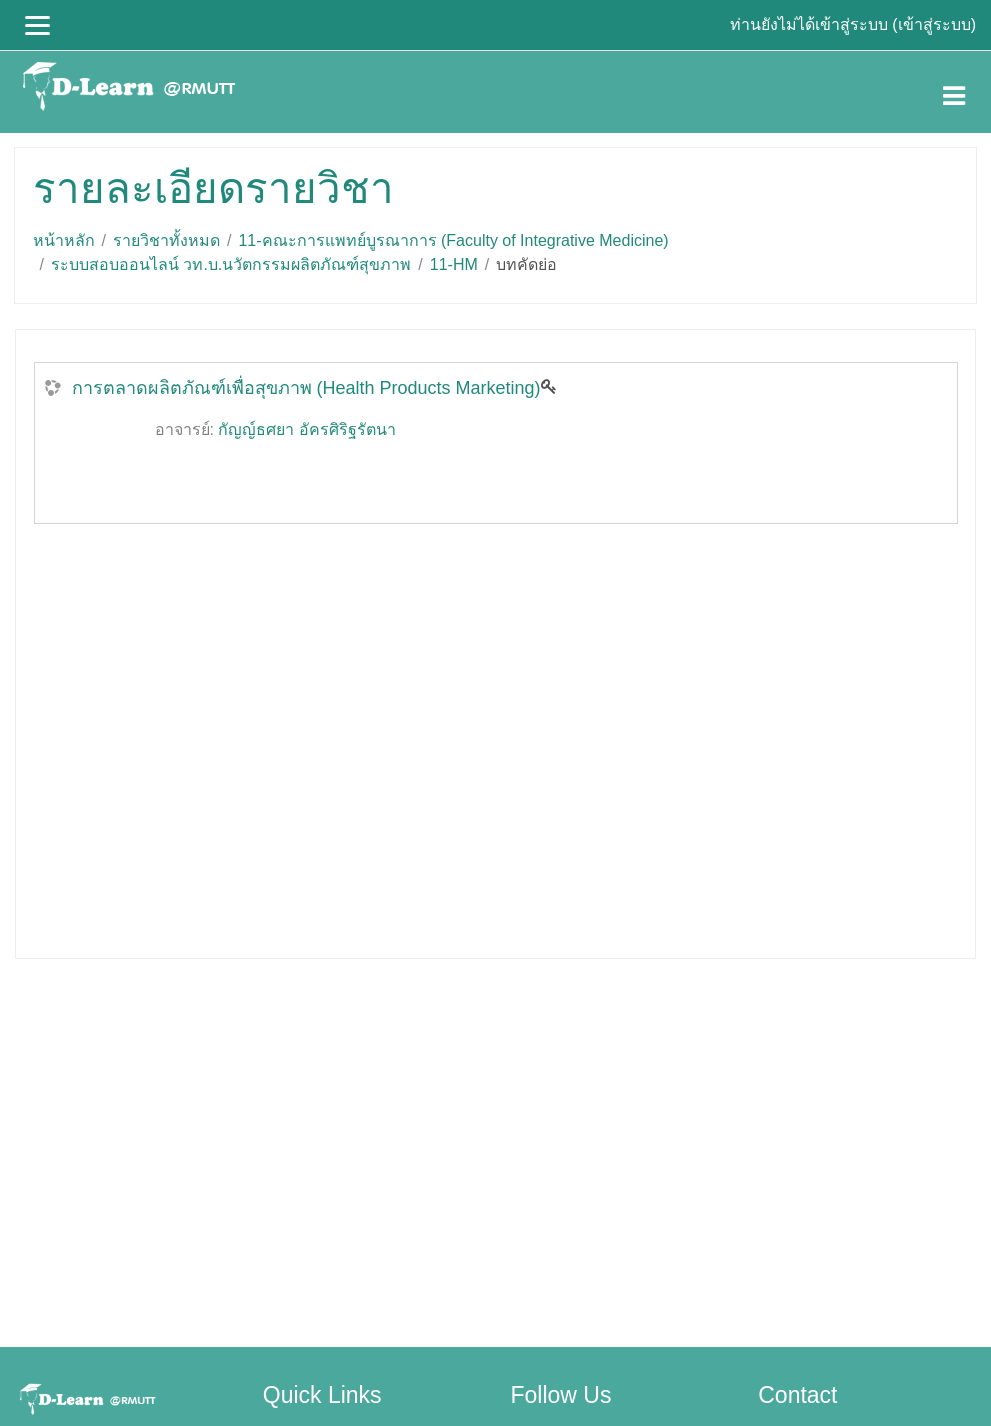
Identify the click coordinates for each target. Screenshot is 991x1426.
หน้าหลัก (64, 240)
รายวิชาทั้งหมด (166, 240)
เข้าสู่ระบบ (934, 24)
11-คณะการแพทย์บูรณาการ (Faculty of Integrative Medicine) (453, 240)
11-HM (454, 264)
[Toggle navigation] (954, 92)
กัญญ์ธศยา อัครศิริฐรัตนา (306, 429)
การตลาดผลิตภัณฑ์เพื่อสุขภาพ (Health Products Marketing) (306, 388)
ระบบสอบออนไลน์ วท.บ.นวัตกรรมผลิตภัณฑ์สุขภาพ (231, 264)
